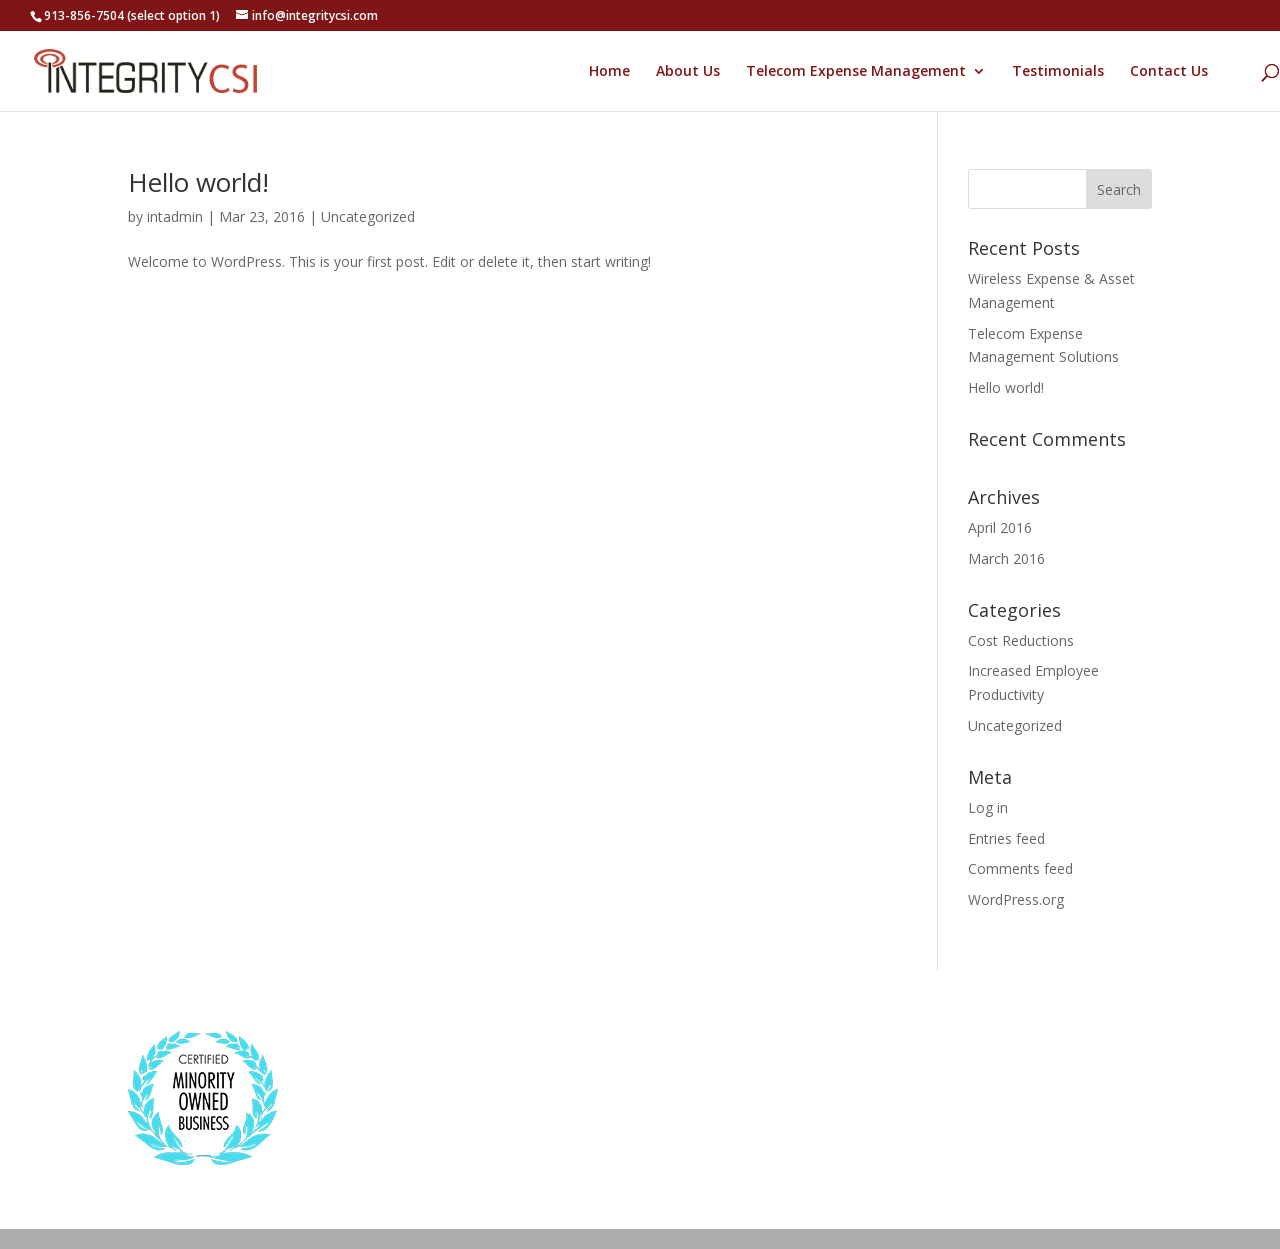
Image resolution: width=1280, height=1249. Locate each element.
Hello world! (198, 182)
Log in (988, 807)
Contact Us (1169, 72)
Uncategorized (368, 216)
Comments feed (1020, 868)
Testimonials (1058, 72)
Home (609, 72)
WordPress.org (1016, 899)
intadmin (175, 216)
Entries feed (1006, 838)
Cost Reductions (1021, 640)
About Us (688, 72)
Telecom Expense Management (856, 72)
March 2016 (1006, 558)
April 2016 (1000, 527)
